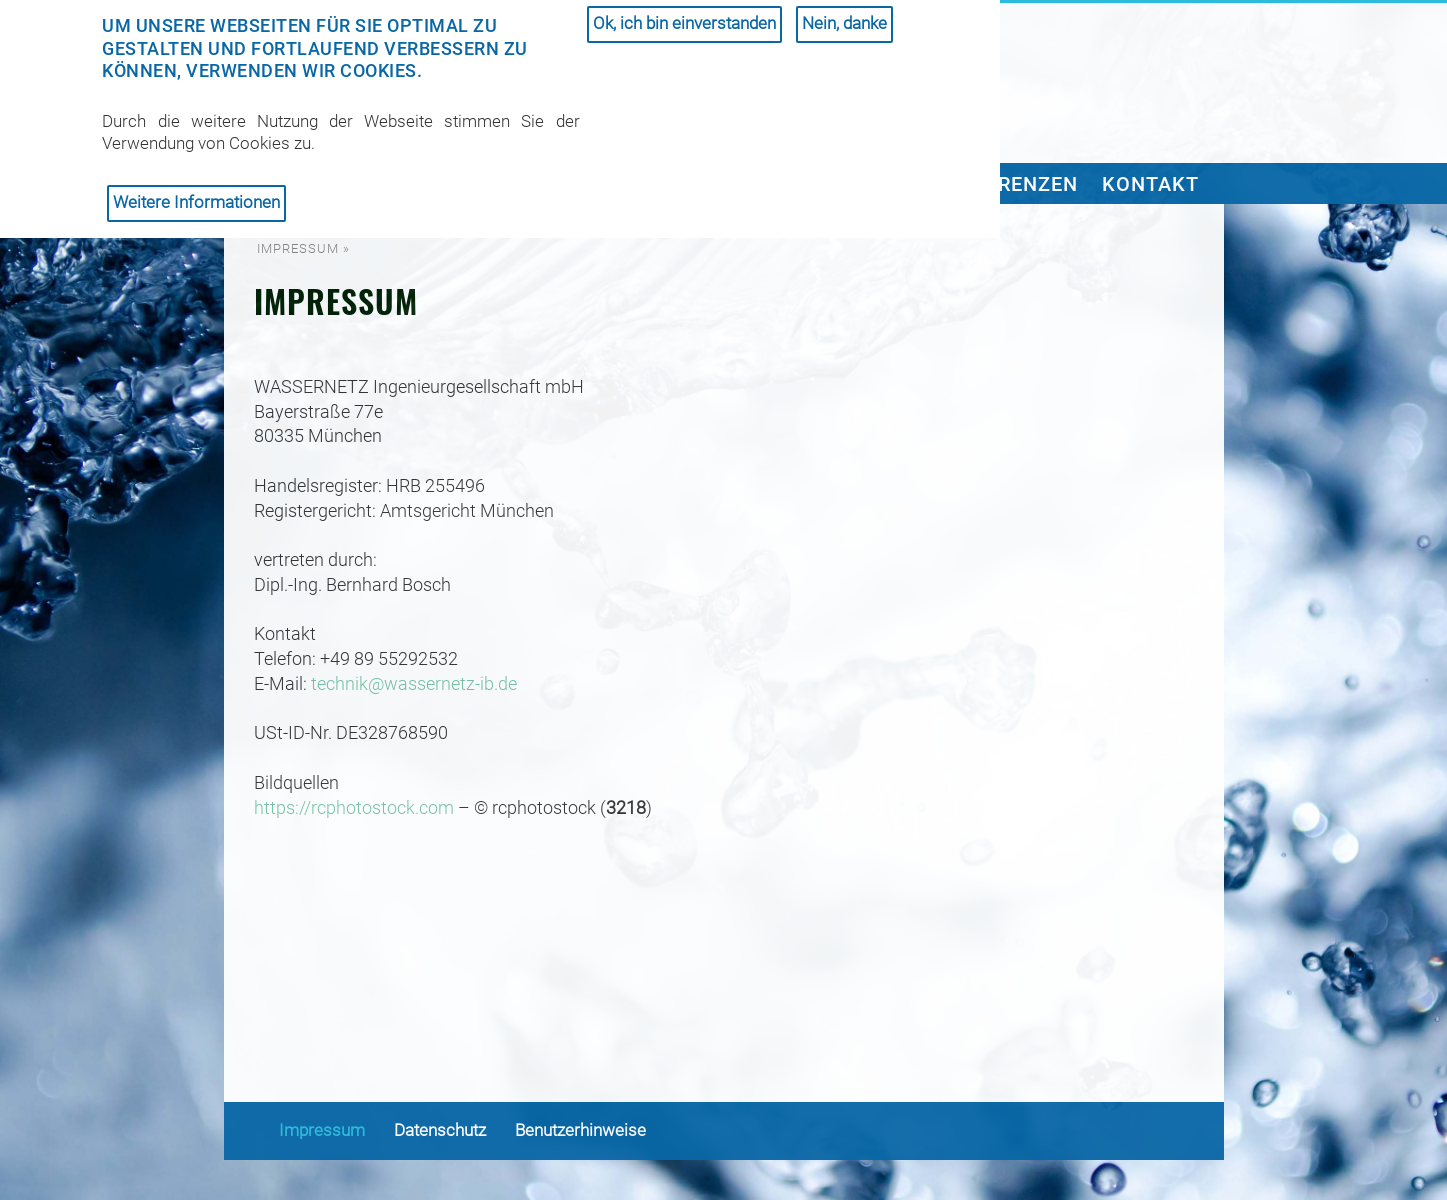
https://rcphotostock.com (354, 807)
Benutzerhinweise (580, 1130)
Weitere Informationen (196, 192)
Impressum (322, 1130)
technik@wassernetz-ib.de (414, 683)
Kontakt (1150, 184)
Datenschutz (440, 1130)
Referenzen (1013, 184)
